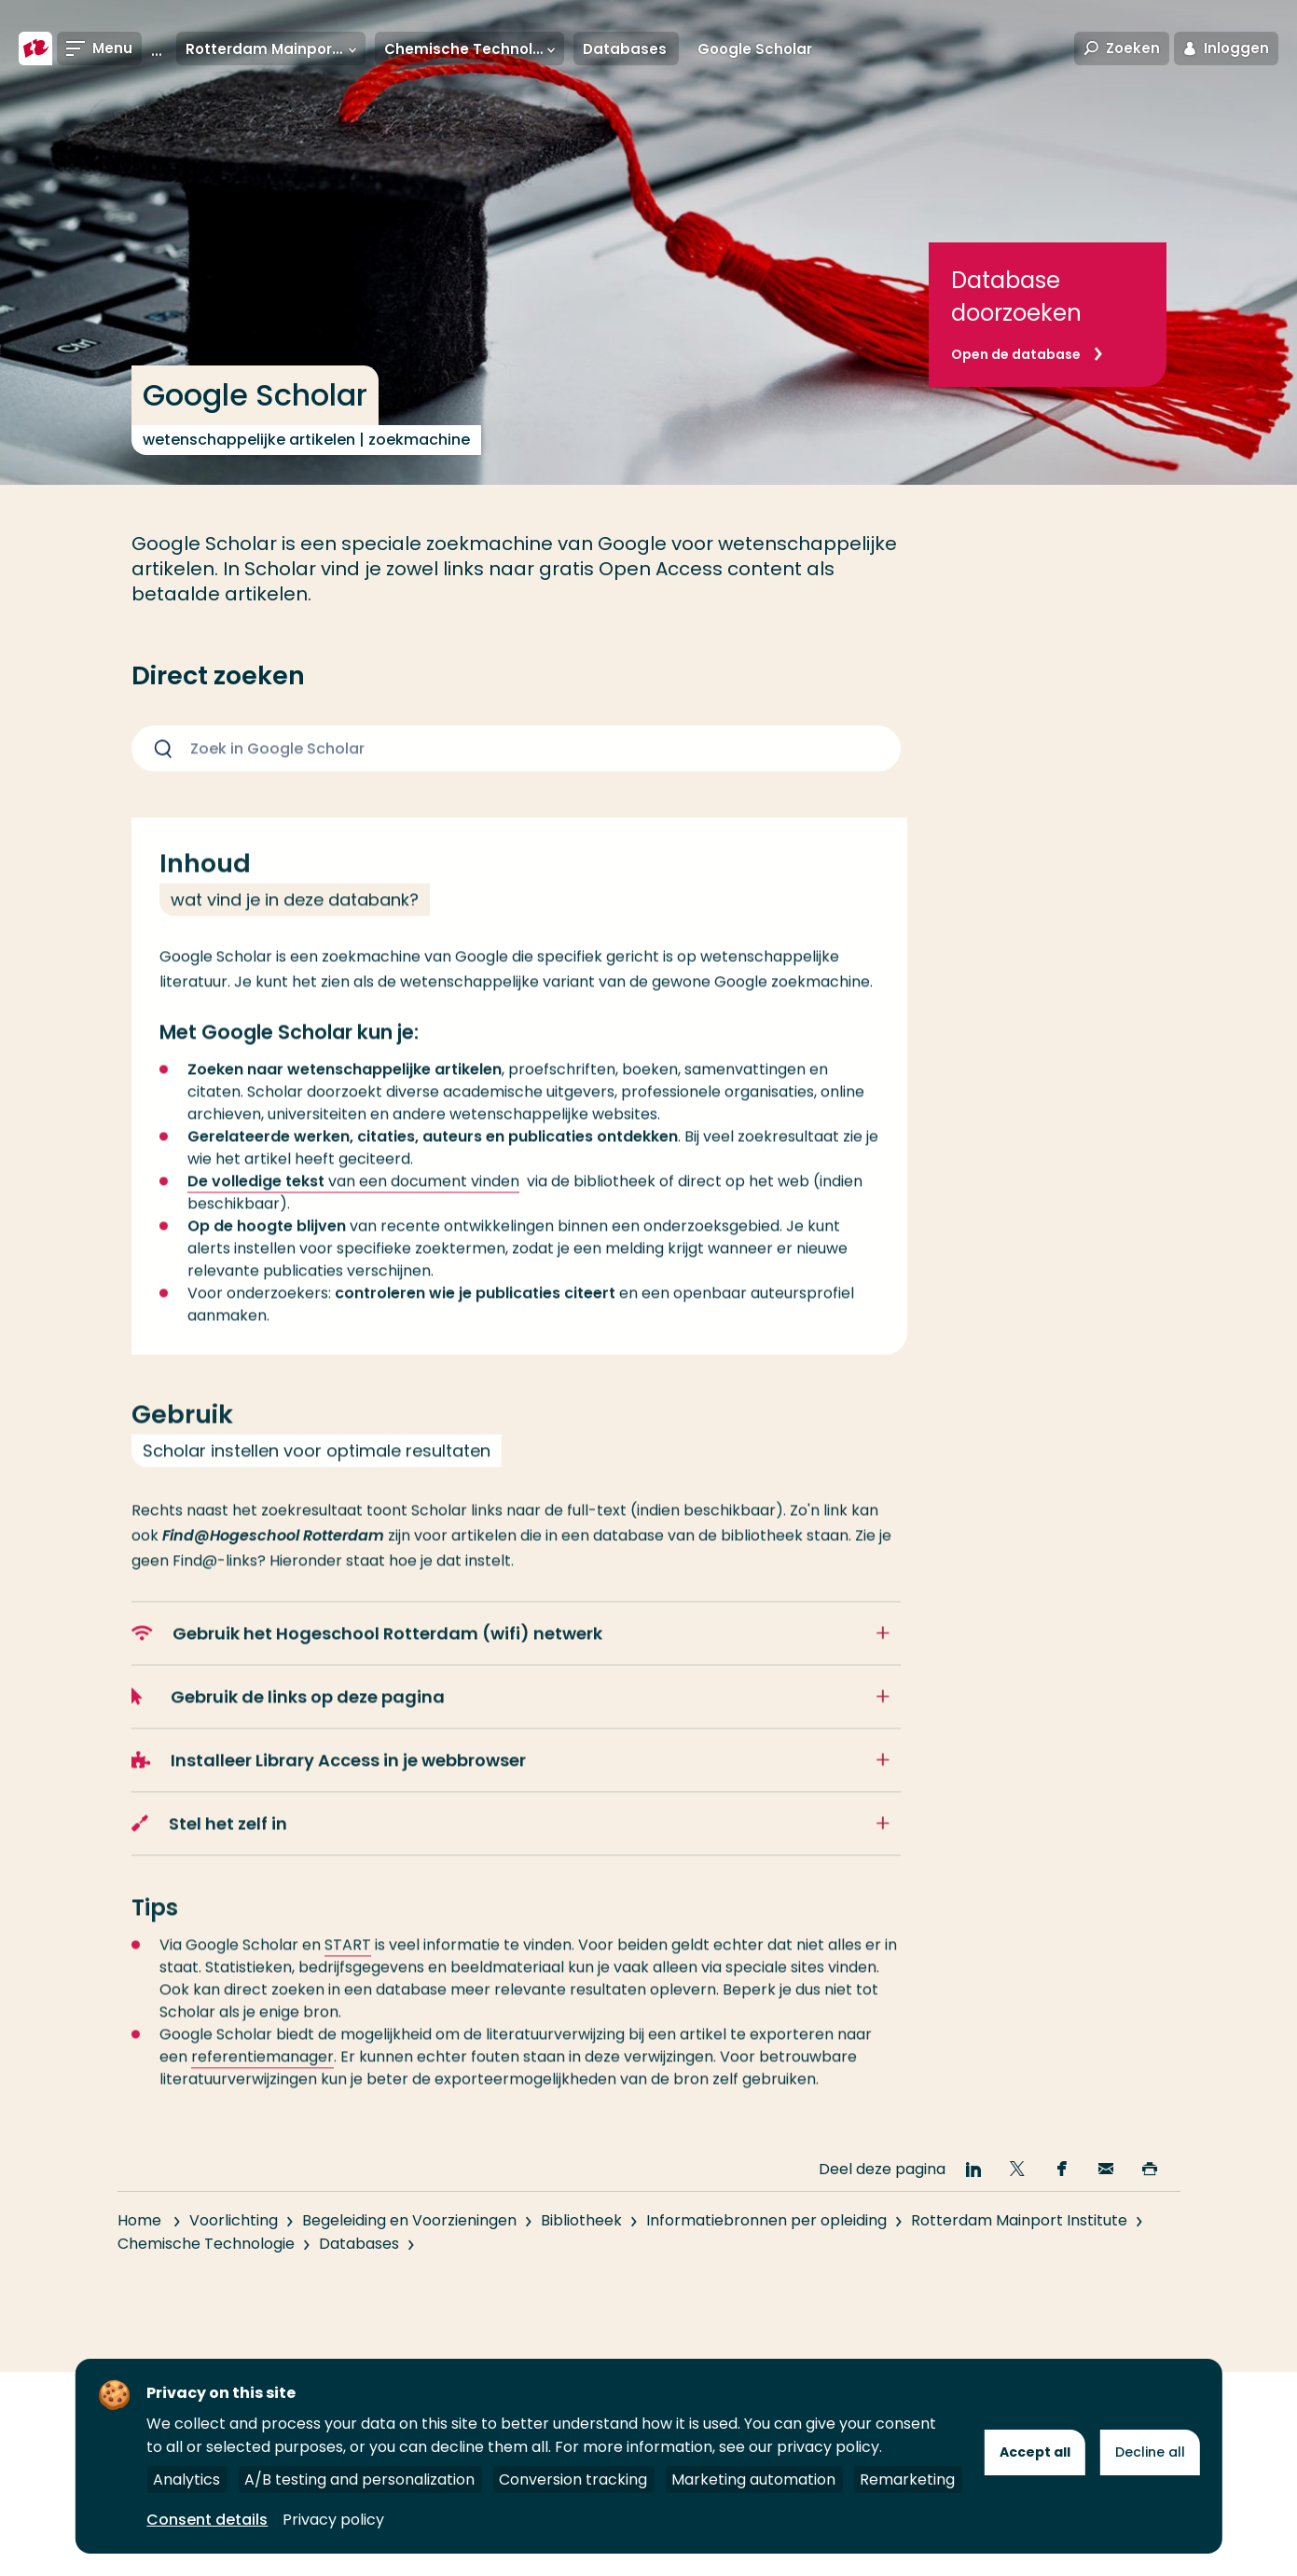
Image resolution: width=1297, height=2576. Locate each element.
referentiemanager (262, 2080)
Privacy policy (333, 2519)
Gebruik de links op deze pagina (288, 1720)
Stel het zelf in (209, 1847)
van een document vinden (353, 1205)
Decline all (1150, 2452)
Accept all (1035, 2452)
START (347, 1968)
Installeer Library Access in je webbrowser (328, 1784)
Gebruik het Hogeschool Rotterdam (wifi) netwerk (367, 1657)
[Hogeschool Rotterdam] (35, 48)
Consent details (207, 2519)
